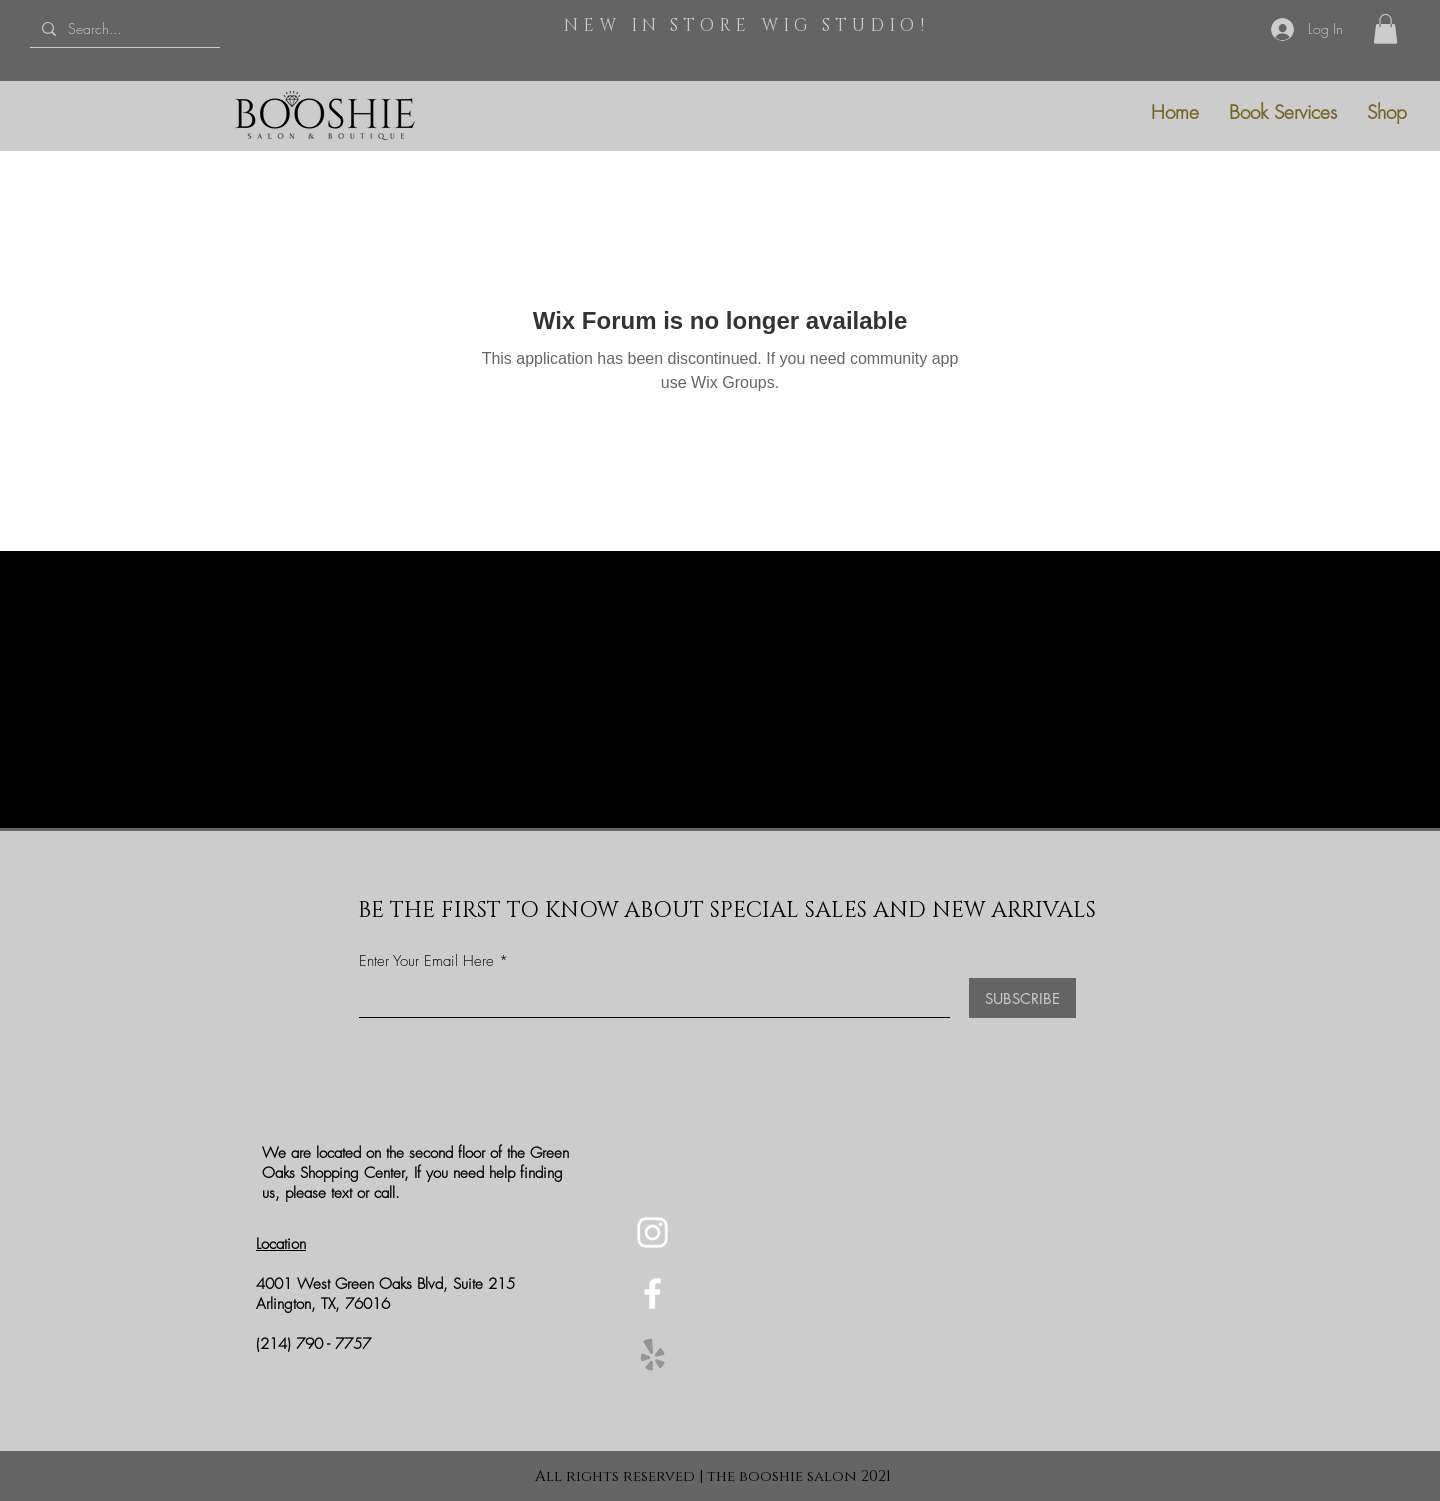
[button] (1385, 29)
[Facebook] (652, 1293)
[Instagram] (652, 1232)
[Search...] (123, 28)
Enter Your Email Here (426, 961)
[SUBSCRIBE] (1022, 998)
